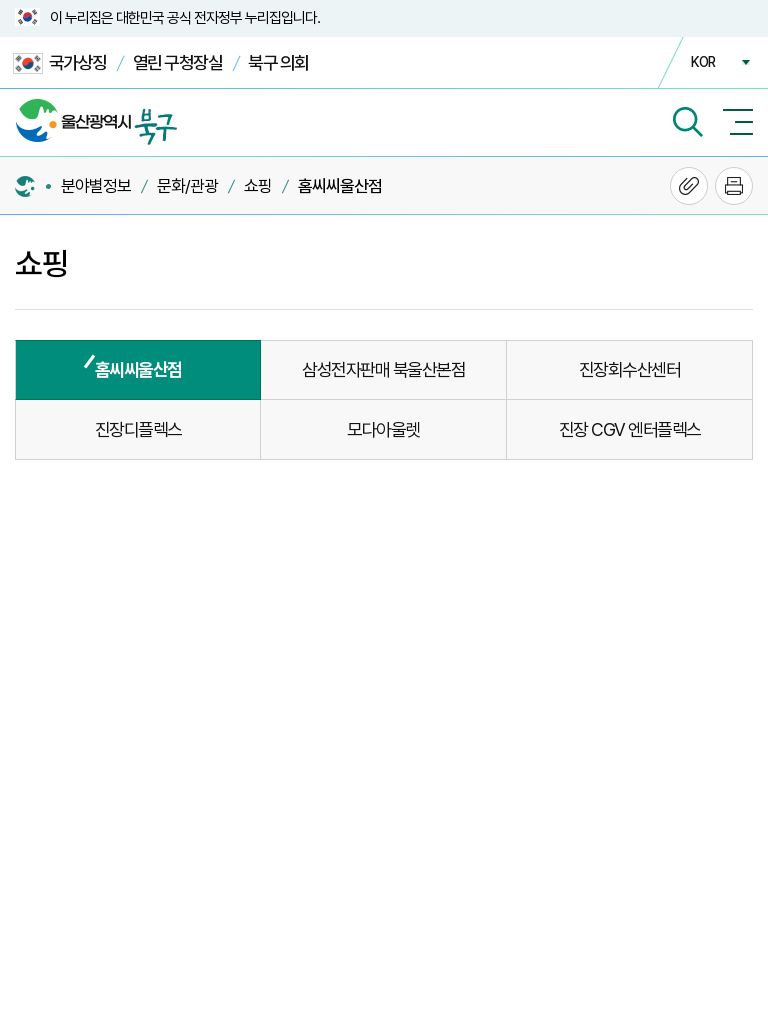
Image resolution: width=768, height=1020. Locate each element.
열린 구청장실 (178, 62)
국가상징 (60, 63)
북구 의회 (278, 62)
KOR (703, 62)
